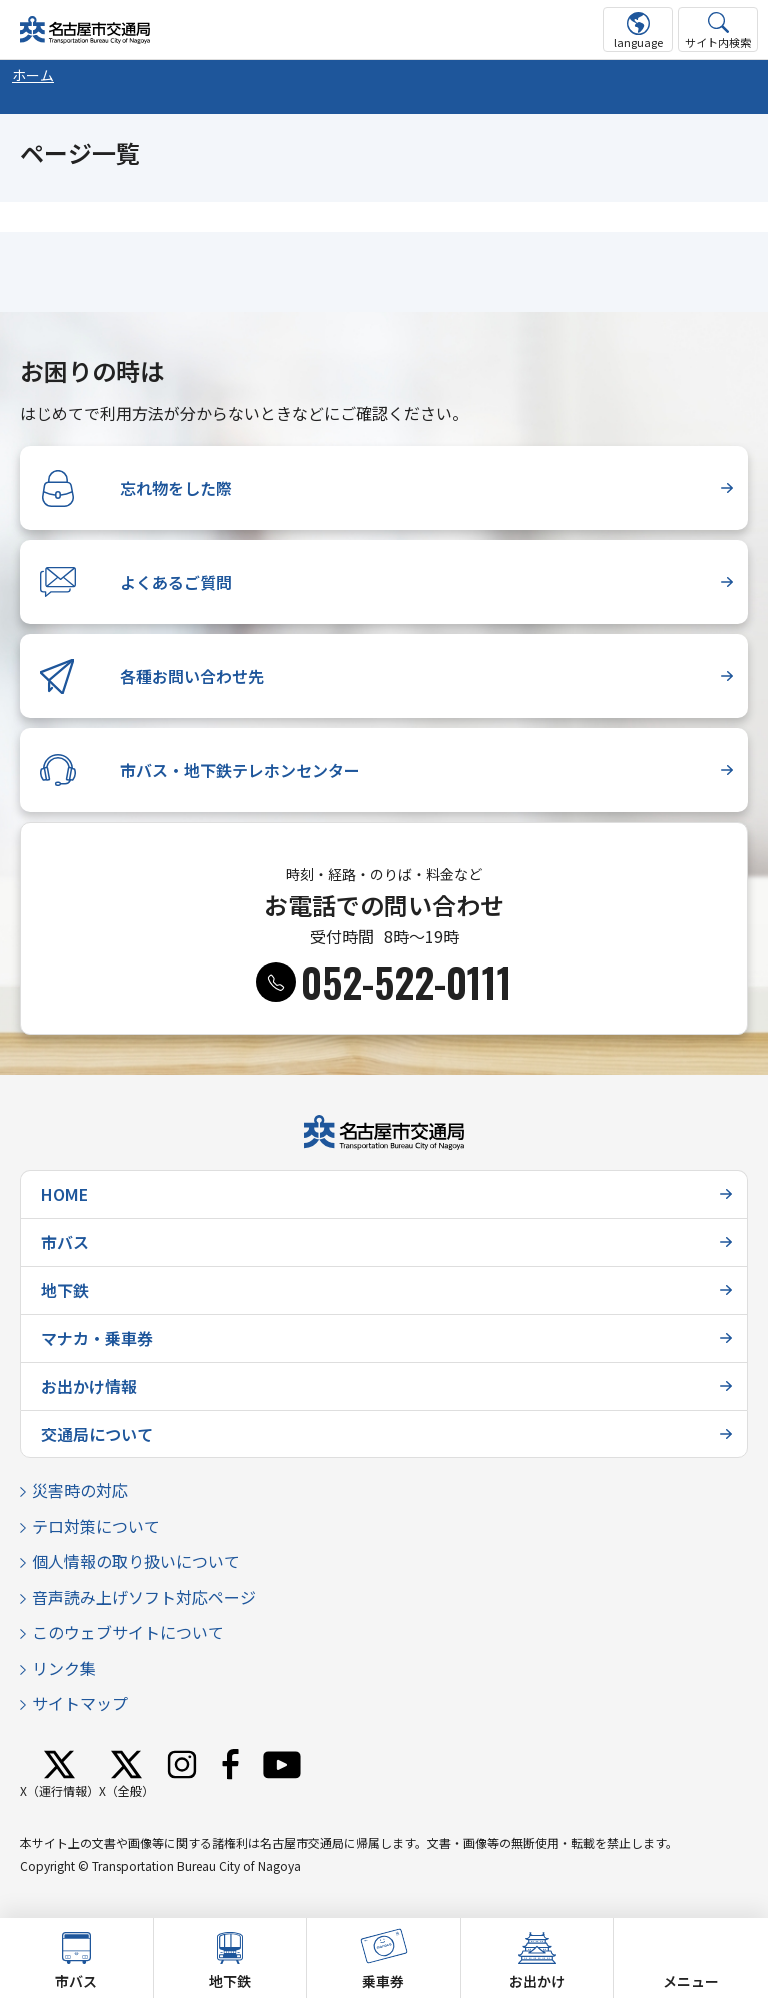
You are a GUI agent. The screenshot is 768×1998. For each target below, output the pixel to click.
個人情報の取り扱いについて (136, 1561)
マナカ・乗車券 (97, 1338)
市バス (65, 1242)
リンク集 (64, 1668)
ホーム (33, 75)
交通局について (97, 1434)
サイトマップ (80, 1703)
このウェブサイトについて (128, 1632)
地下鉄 (65, 1290)
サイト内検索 (718, 42)
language (638, 42)
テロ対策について (96, 1526)
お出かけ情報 (89, 1386)
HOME (64, 1194)
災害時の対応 (80, 1490)
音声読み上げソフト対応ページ (144, 1597)
